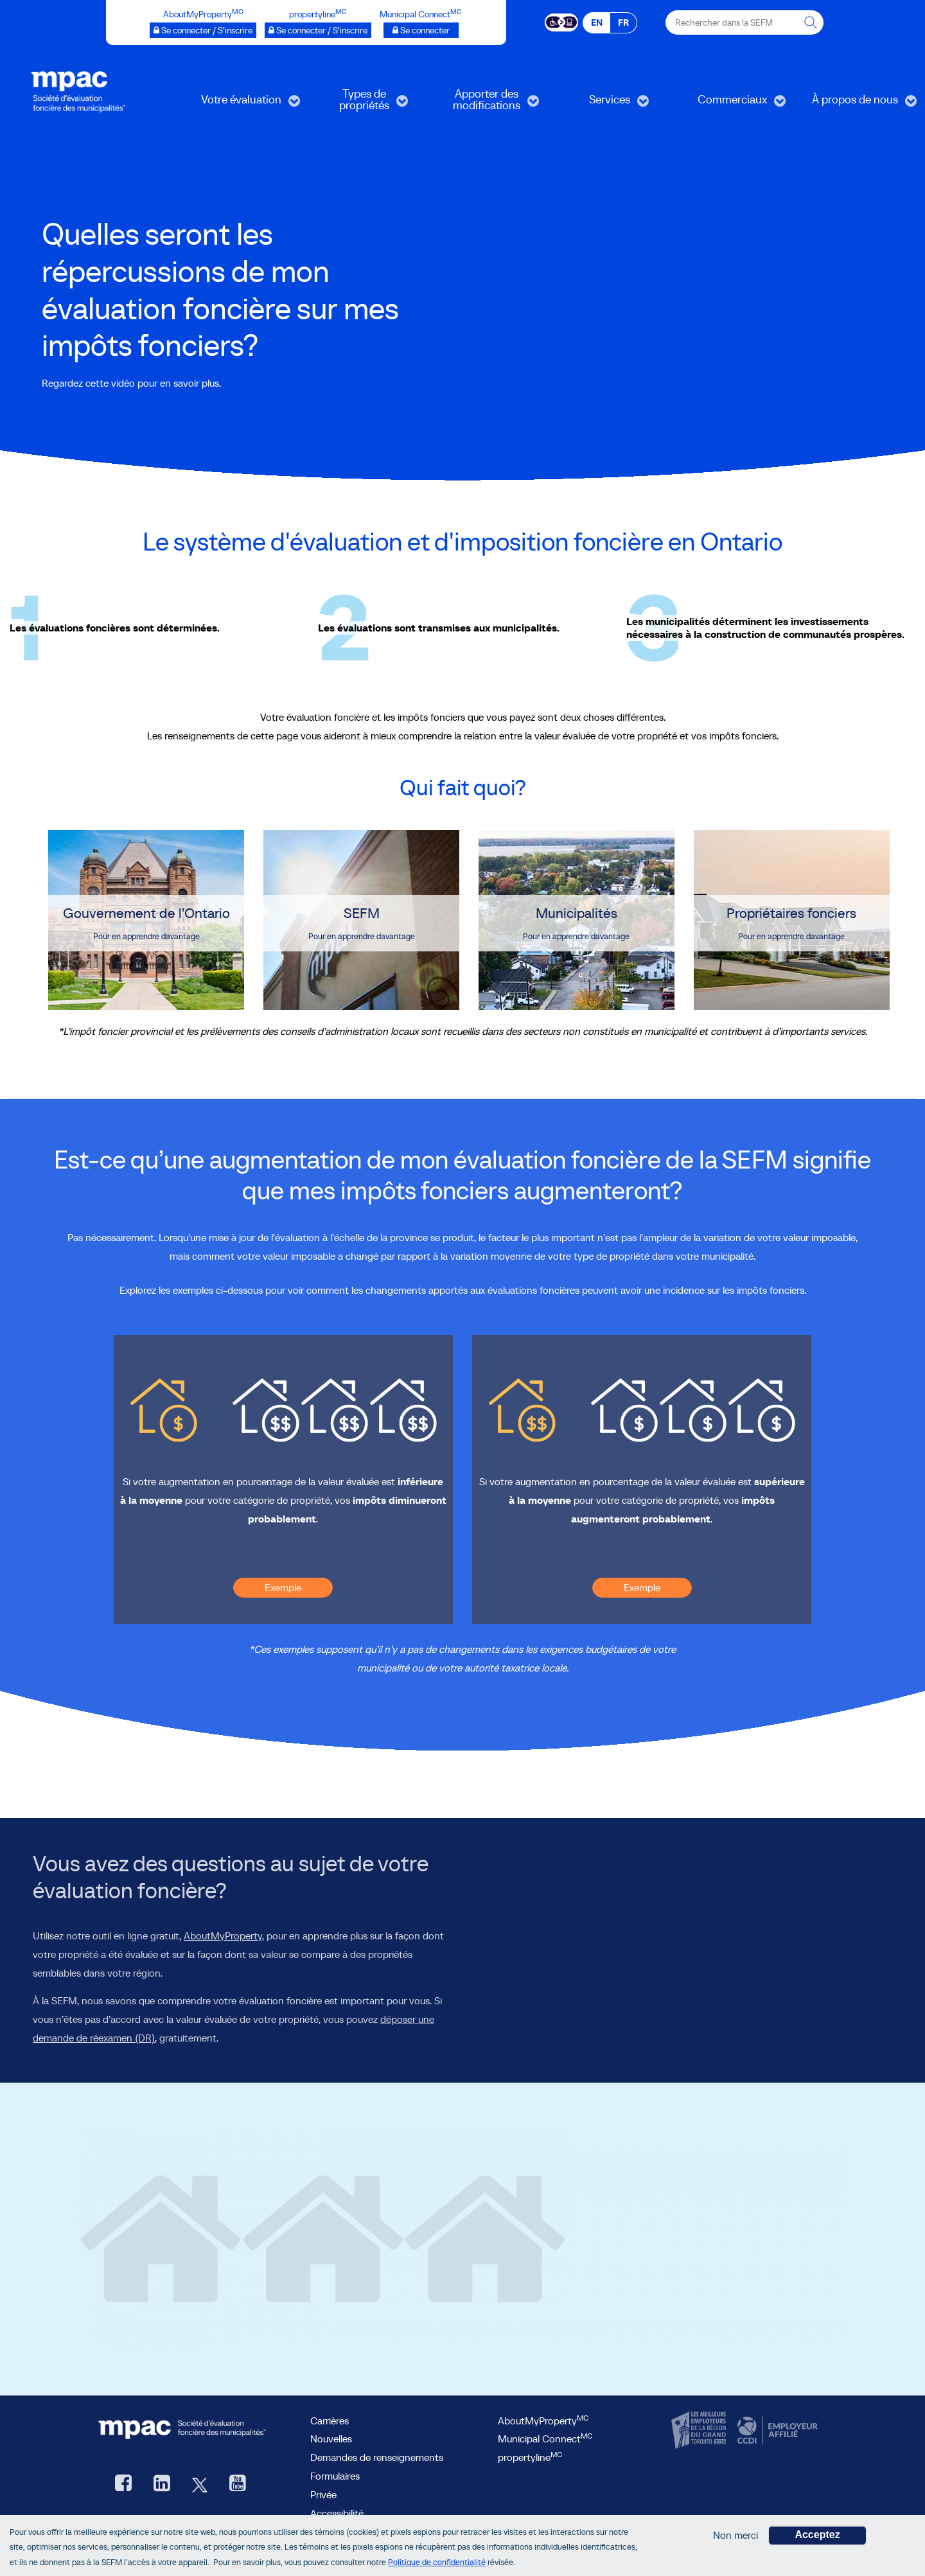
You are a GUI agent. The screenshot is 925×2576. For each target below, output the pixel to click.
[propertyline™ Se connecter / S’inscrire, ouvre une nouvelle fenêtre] (318, 30)
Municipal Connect (545, 2438)
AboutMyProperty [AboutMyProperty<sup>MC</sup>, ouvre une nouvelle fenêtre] (543, 2420)
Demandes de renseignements (376, 2457)
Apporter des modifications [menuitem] (484, 103)
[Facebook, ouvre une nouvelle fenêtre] (123, 2484)
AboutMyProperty (223, 1935)
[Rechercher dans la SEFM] (811, 22)
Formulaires (335, 2475)
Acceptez (817, 2534)
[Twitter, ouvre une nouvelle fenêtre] (199, 2484)
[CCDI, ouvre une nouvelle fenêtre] (776, 2430)
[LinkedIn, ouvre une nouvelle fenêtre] (162, 2484)
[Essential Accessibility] (561, 21)
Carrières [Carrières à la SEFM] (329, 2420)
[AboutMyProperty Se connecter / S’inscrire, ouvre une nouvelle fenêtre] (203, 30)
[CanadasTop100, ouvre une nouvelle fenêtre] (700, 2430)
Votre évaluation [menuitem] (241, 104)
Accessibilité (337, 2513)
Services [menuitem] (600, 104)
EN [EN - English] (597, 22)
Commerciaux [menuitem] (730, 104)
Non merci (735, 2534)
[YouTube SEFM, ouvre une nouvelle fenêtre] (237, 2484)
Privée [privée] (323, 2494)
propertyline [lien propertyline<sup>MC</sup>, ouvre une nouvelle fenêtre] (530, 2457)
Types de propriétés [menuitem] (357, 103)
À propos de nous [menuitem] (855, 104)
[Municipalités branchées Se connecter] (421, 30)
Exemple (283, 1587)
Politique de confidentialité (437, 2562)
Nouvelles (331, 2438)
